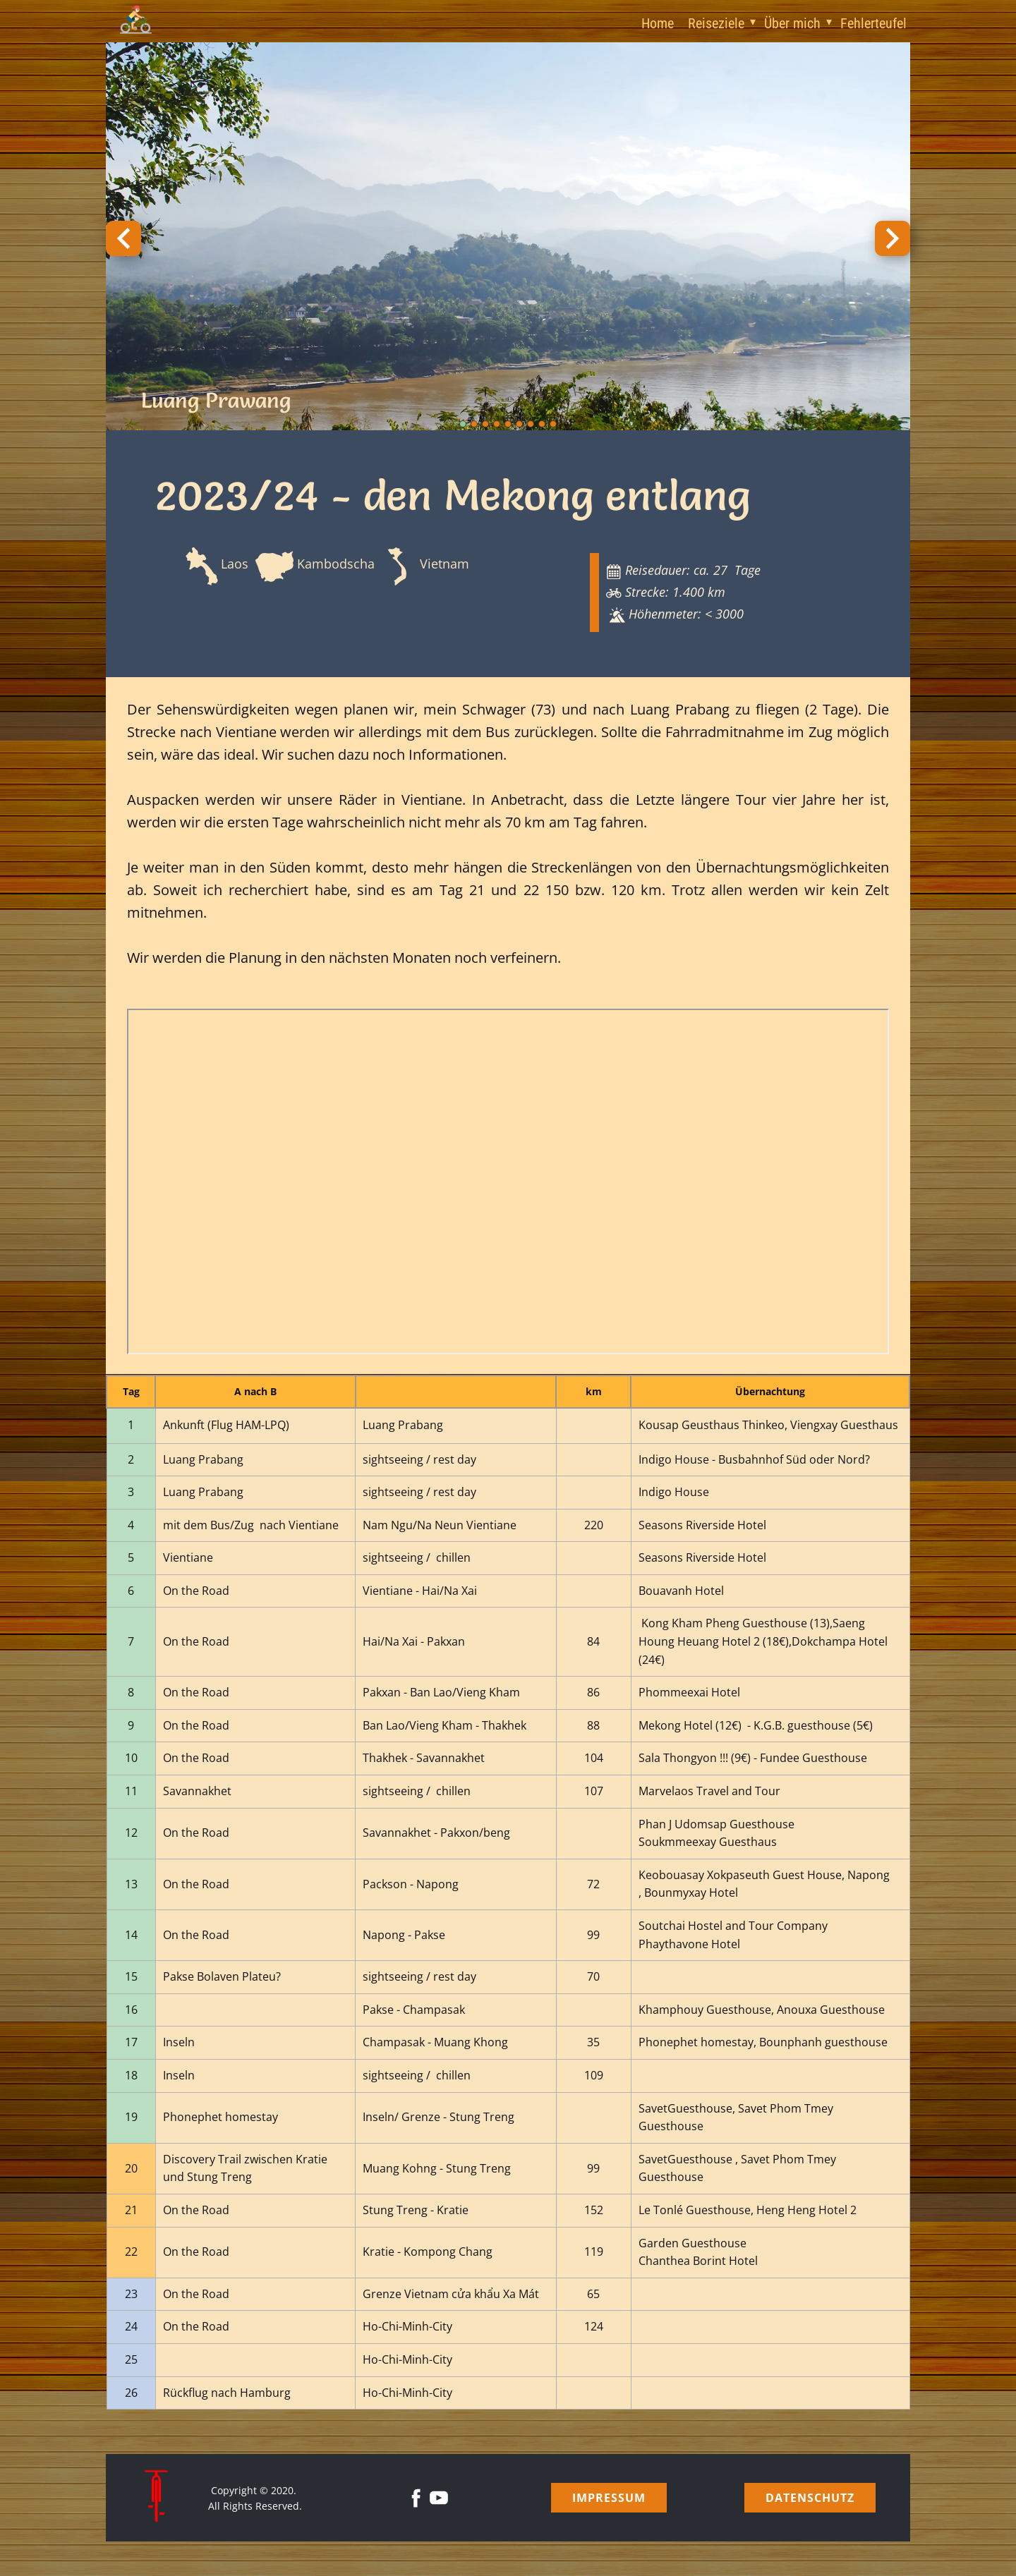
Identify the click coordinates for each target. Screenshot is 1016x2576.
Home (657, 23)
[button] (123, 238)
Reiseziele (716, 23)
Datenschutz (810, 2497)
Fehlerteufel (873, 23)
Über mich (792, 23)
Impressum (609, 2497)
